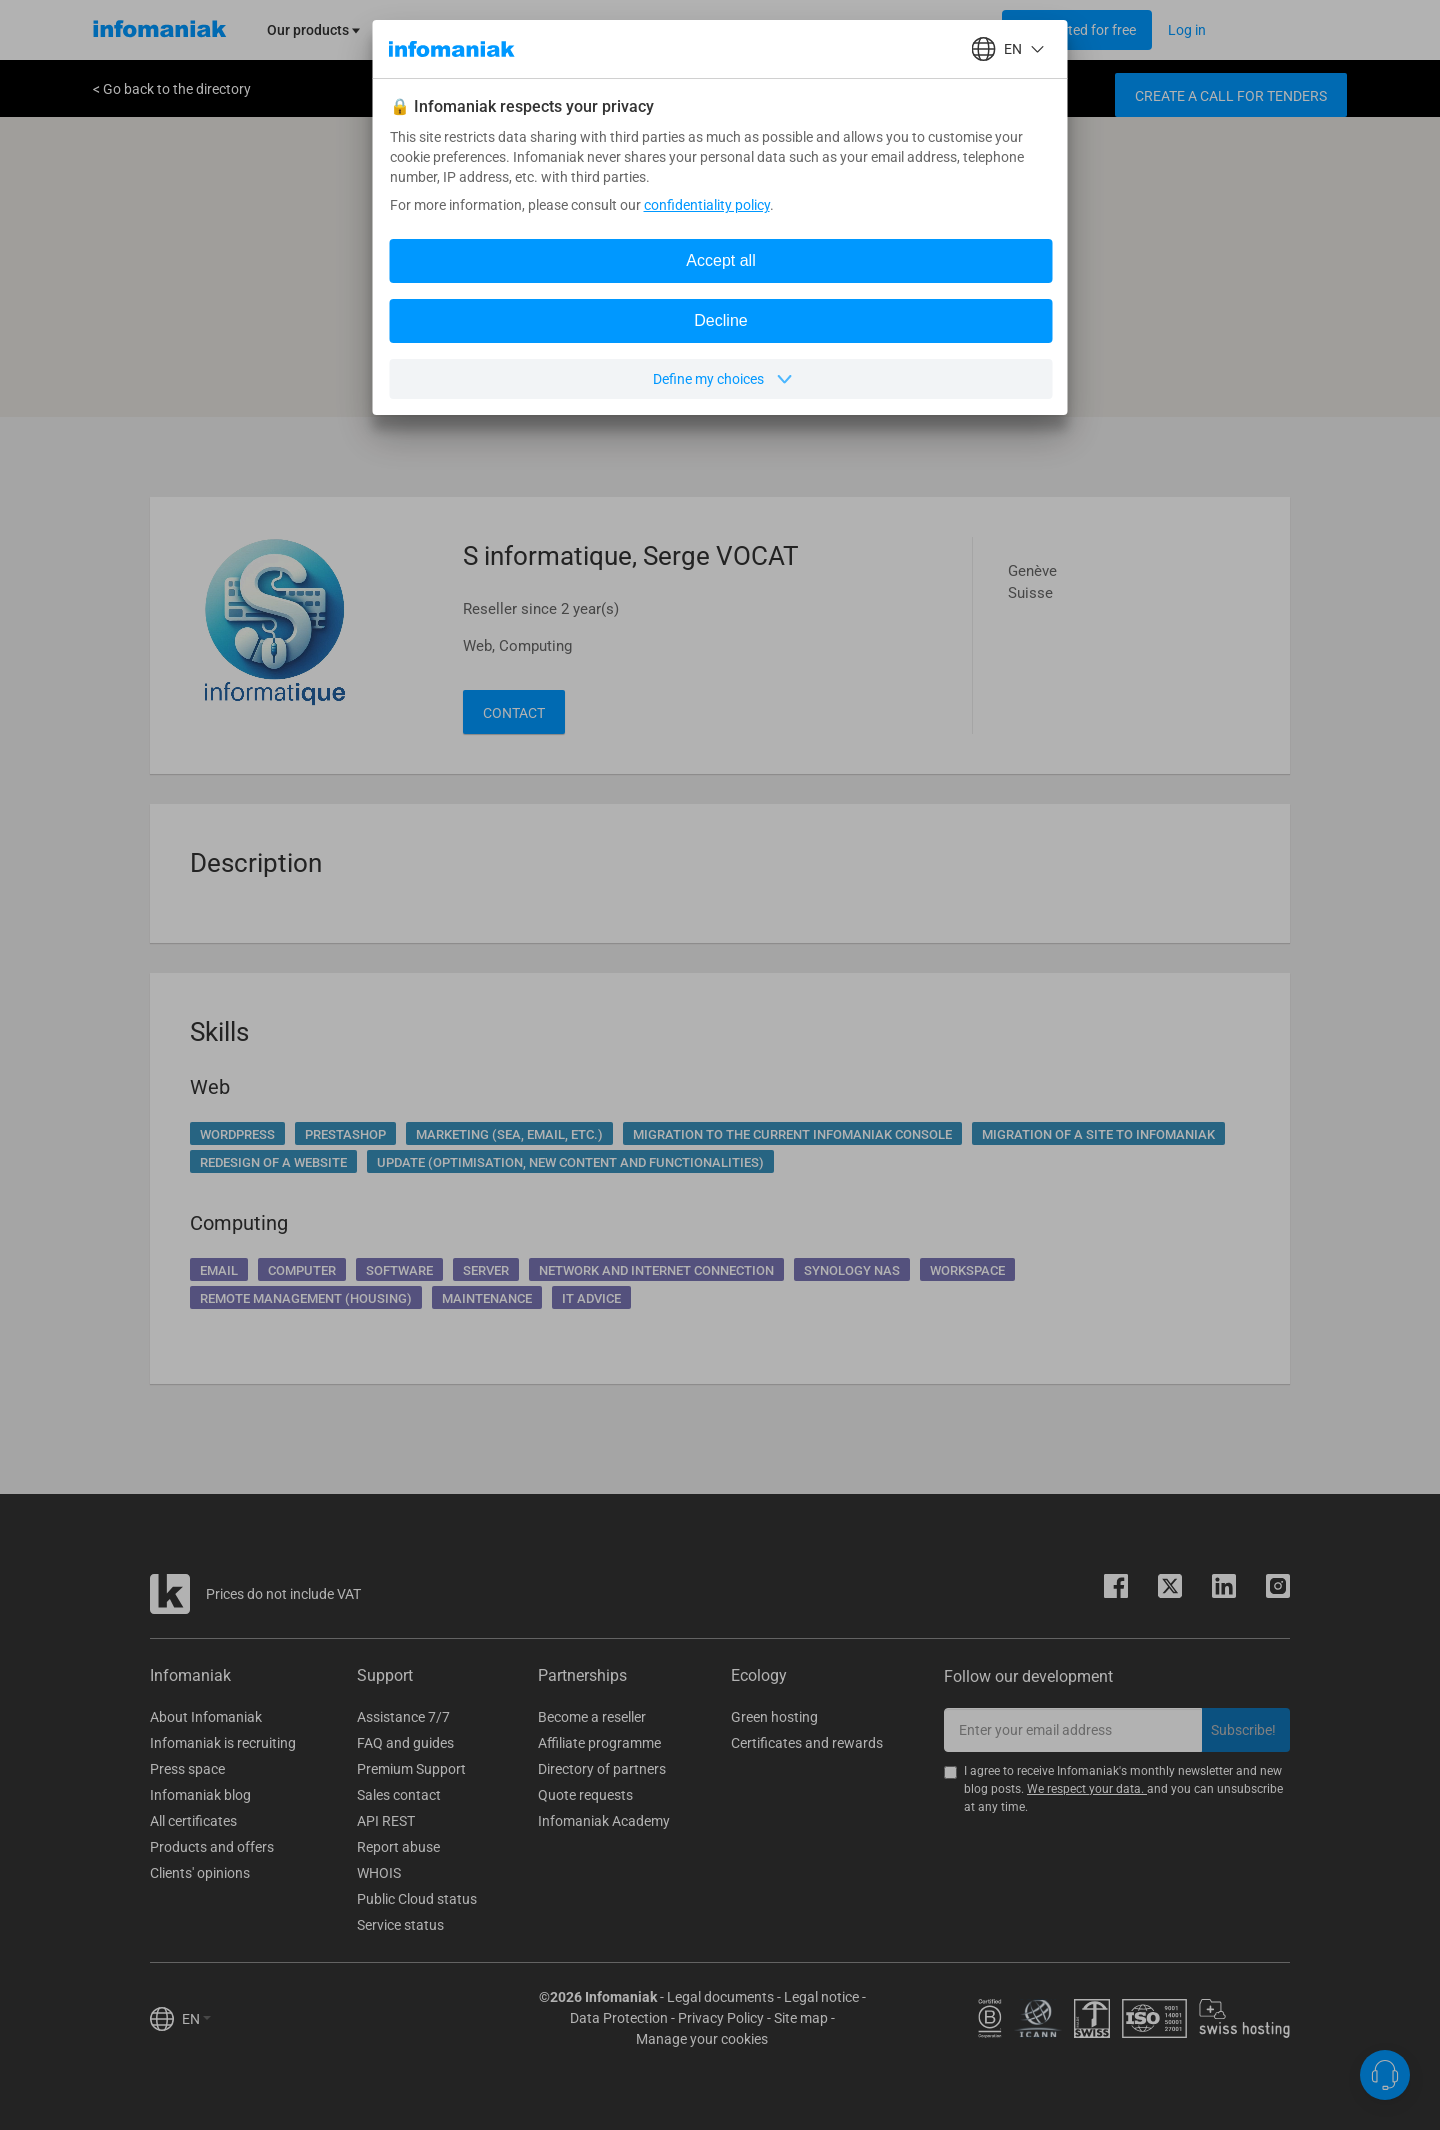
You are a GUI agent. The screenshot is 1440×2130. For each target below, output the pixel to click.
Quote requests (585, 1795)
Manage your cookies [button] (702, 2039)
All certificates (193, 1821)
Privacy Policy (721, 2018)
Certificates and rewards (807, 1743)
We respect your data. (1087, 1789)
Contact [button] (514, 713)
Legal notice (821, 1997)
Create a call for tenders (1231, 96)
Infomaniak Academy (604, 1821)
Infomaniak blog (200, 1795)
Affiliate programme (599, 1743)
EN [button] (196, 2019)
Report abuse (398, 1847)
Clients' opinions (200, 1873)
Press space (187, 1769)
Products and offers (212, 1847)
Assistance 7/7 (403, 1717)
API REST (386, 1821)
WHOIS (379, 1873)
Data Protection (619, 2018)
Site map (801, 2018)
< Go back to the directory (172, 89)
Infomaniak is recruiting (223, 1743)
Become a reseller (592, 1717)
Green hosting (774, 1717)
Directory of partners (602, 1769)
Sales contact (399, 1795)
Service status (400, 1925)
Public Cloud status (417, 1899)
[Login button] (1077, 30)
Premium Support (411, 1769)
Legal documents (720, 1997)
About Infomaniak (206, 1717)
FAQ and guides (405, 1743)
